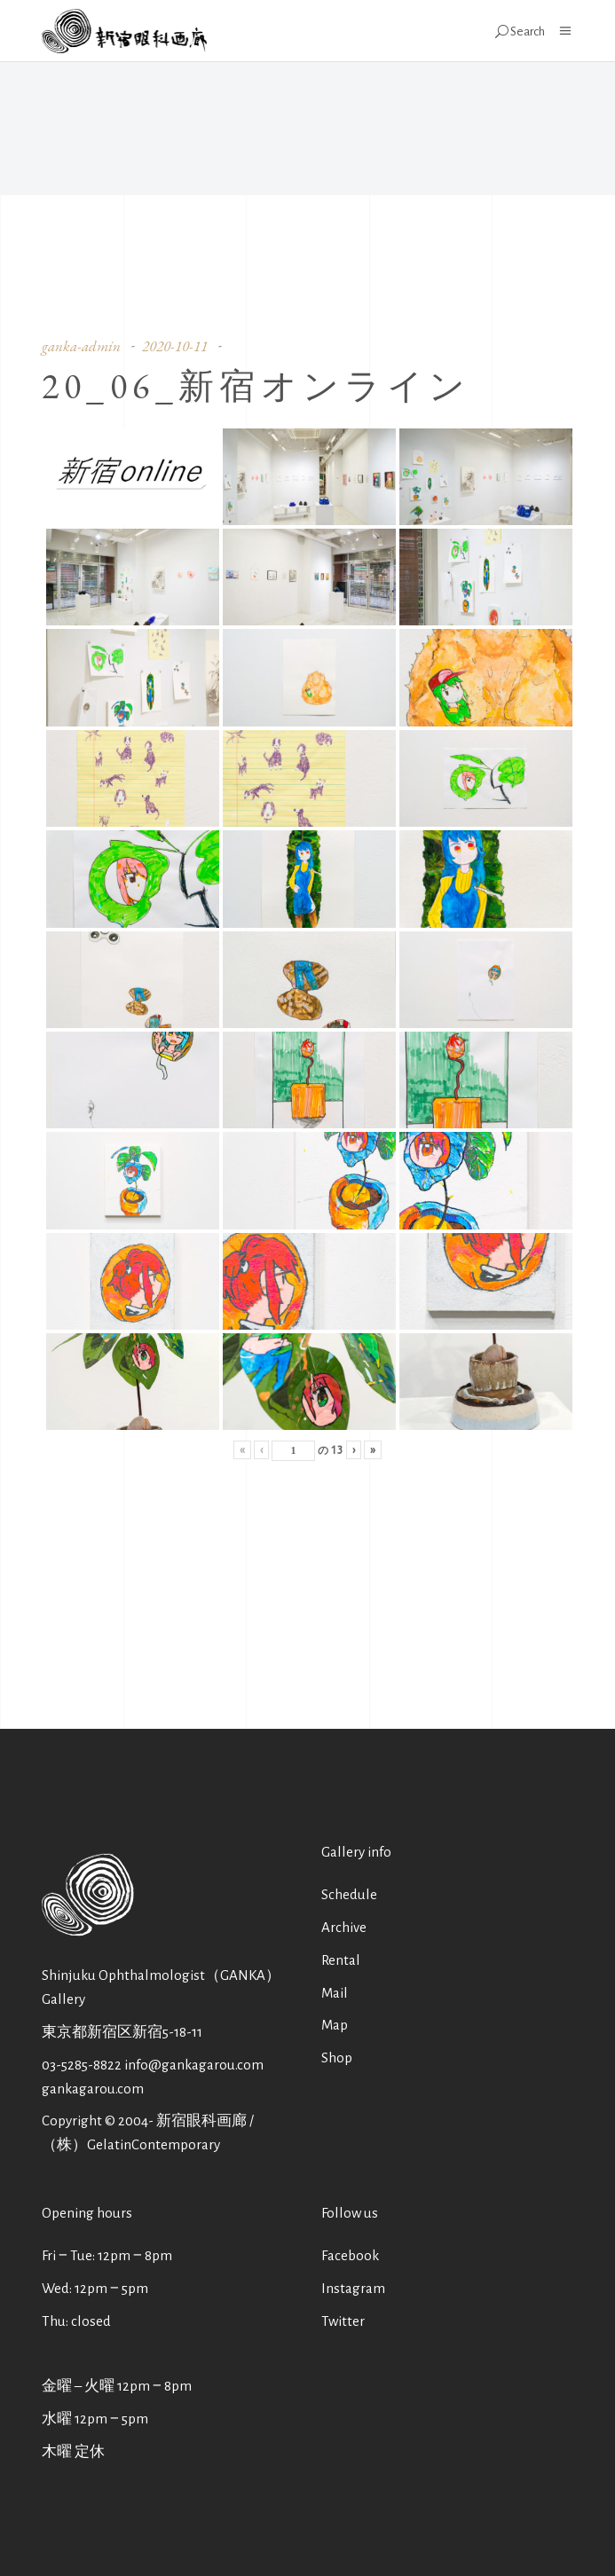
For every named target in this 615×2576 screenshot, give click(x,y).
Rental (340, 1959)
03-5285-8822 (82, 2064)
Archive (344, 1927)
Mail (334, 1992)
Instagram (353, 2288)
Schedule (349, 1894)
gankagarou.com (93, 2088)
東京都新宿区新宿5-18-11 (122, 2031)
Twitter (343, 2321)
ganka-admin (81, 346)
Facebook (350, 2255)
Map (334, 2024)
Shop (336, 2057)
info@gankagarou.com (194, 2064)
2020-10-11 (175, 346)
